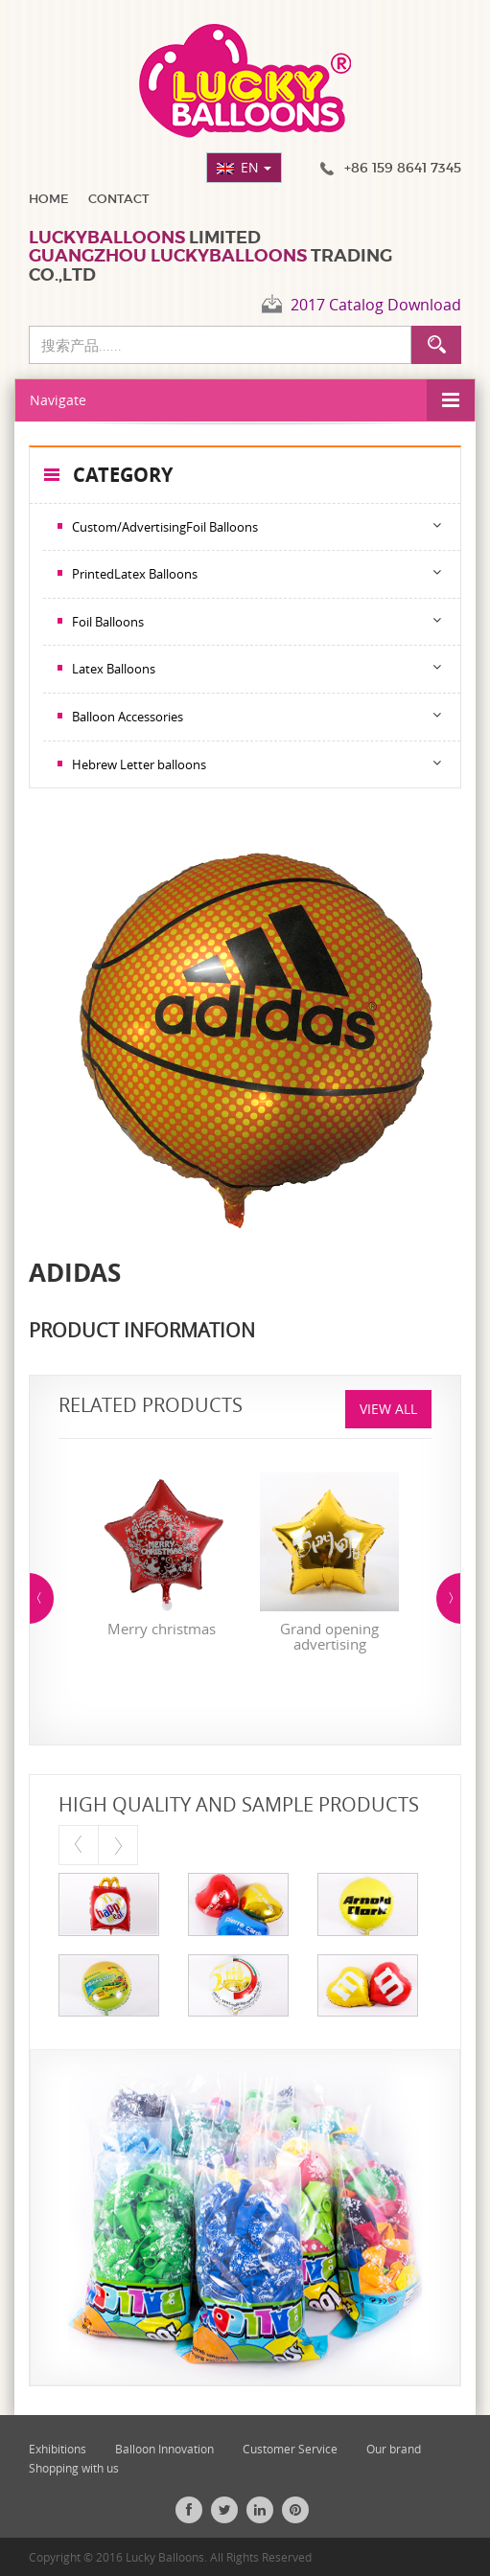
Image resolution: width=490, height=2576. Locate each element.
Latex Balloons (113, 668)
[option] (161, 1559)
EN (256, 167)
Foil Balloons (108, 621)
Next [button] (448, 1598)
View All (388, 1409)
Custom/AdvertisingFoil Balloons (165, 527)
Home (49, 199)
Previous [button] (42, 1598)
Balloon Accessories (127, 716)
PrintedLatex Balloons (135, 573)
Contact (119, 199)
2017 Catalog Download (376, 304)
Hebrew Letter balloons (139, 764)
